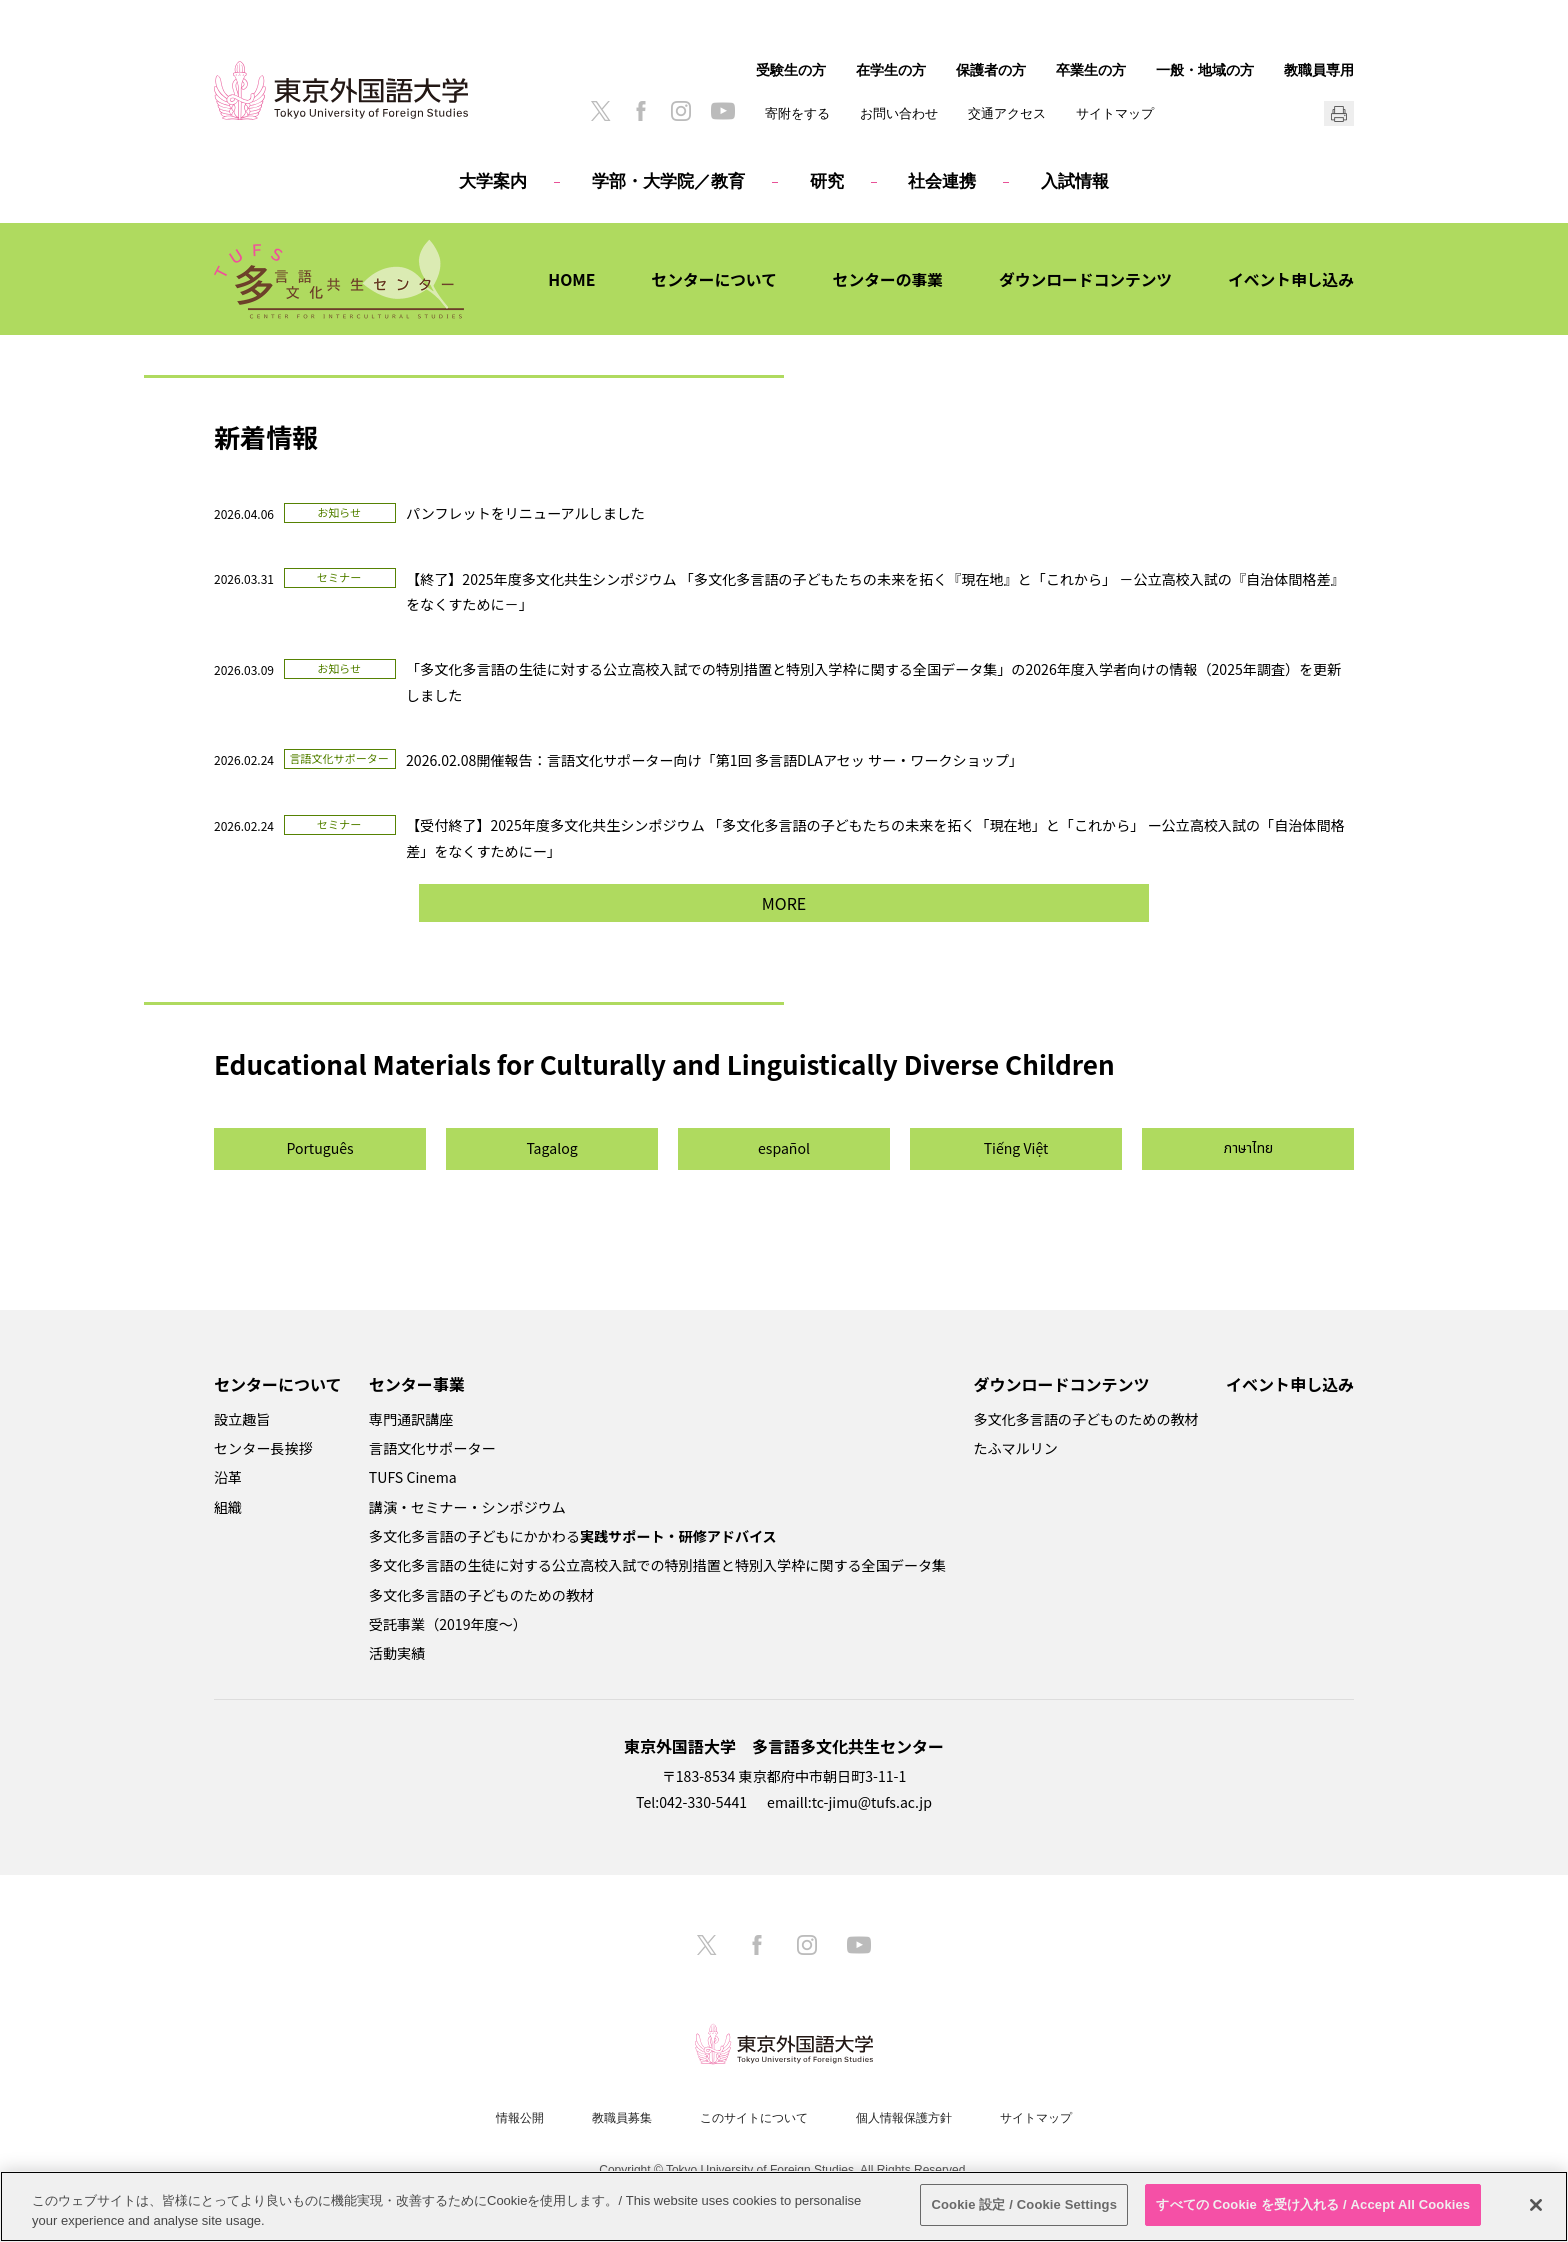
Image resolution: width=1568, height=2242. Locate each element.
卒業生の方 (1091, 70)
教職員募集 (622, 2118)
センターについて (706, 279)
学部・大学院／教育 (668, 181)
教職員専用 (1319, 70)
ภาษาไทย (1248, 1148)
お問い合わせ (899, 113)
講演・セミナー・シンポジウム (467, 1507)
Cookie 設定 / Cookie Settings (1024, 2204)
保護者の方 (991, 70)
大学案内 (493, 181)
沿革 (228, 1477)
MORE (784, 903)
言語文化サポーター (432, 1448)
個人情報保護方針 (904, 2118)
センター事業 (417, 1384)
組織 (228, 1507)
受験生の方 (791, 70)
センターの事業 (882, 279)
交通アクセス (1007, 113)
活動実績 (397, 1653)
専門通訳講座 (411, 1419)
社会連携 (942, 181)
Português (319, 1148)
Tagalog (551, 1148)
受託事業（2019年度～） (448, 1624)
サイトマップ (1115, 113)
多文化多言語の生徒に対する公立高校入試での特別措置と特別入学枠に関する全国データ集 (657, 1565)
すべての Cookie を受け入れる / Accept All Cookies (1313, 2204)
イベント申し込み (1290, 279)
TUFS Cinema (413, 1477)
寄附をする (797, 113)
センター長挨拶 (263, 1448)
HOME (563, 279)
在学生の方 (891, 70)
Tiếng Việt (1016, 1148)
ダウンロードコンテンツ (1082, 279)
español (784, 1148)
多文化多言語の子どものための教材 (481, 1595)
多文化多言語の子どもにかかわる (573, 1536)
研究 (827, 181)
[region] (784, 2206)
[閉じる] (1536, 2205)
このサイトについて (754, 2118)
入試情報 (1075, 181)
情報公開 (520, 2118)
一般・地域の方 (1205, 70)
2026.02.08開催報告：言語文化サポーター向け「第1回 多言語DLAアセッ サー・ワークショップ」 (714, 760)
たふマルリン (1015, 1448)
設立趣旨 (242, 1419)
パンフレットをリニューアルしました (525, 513)
